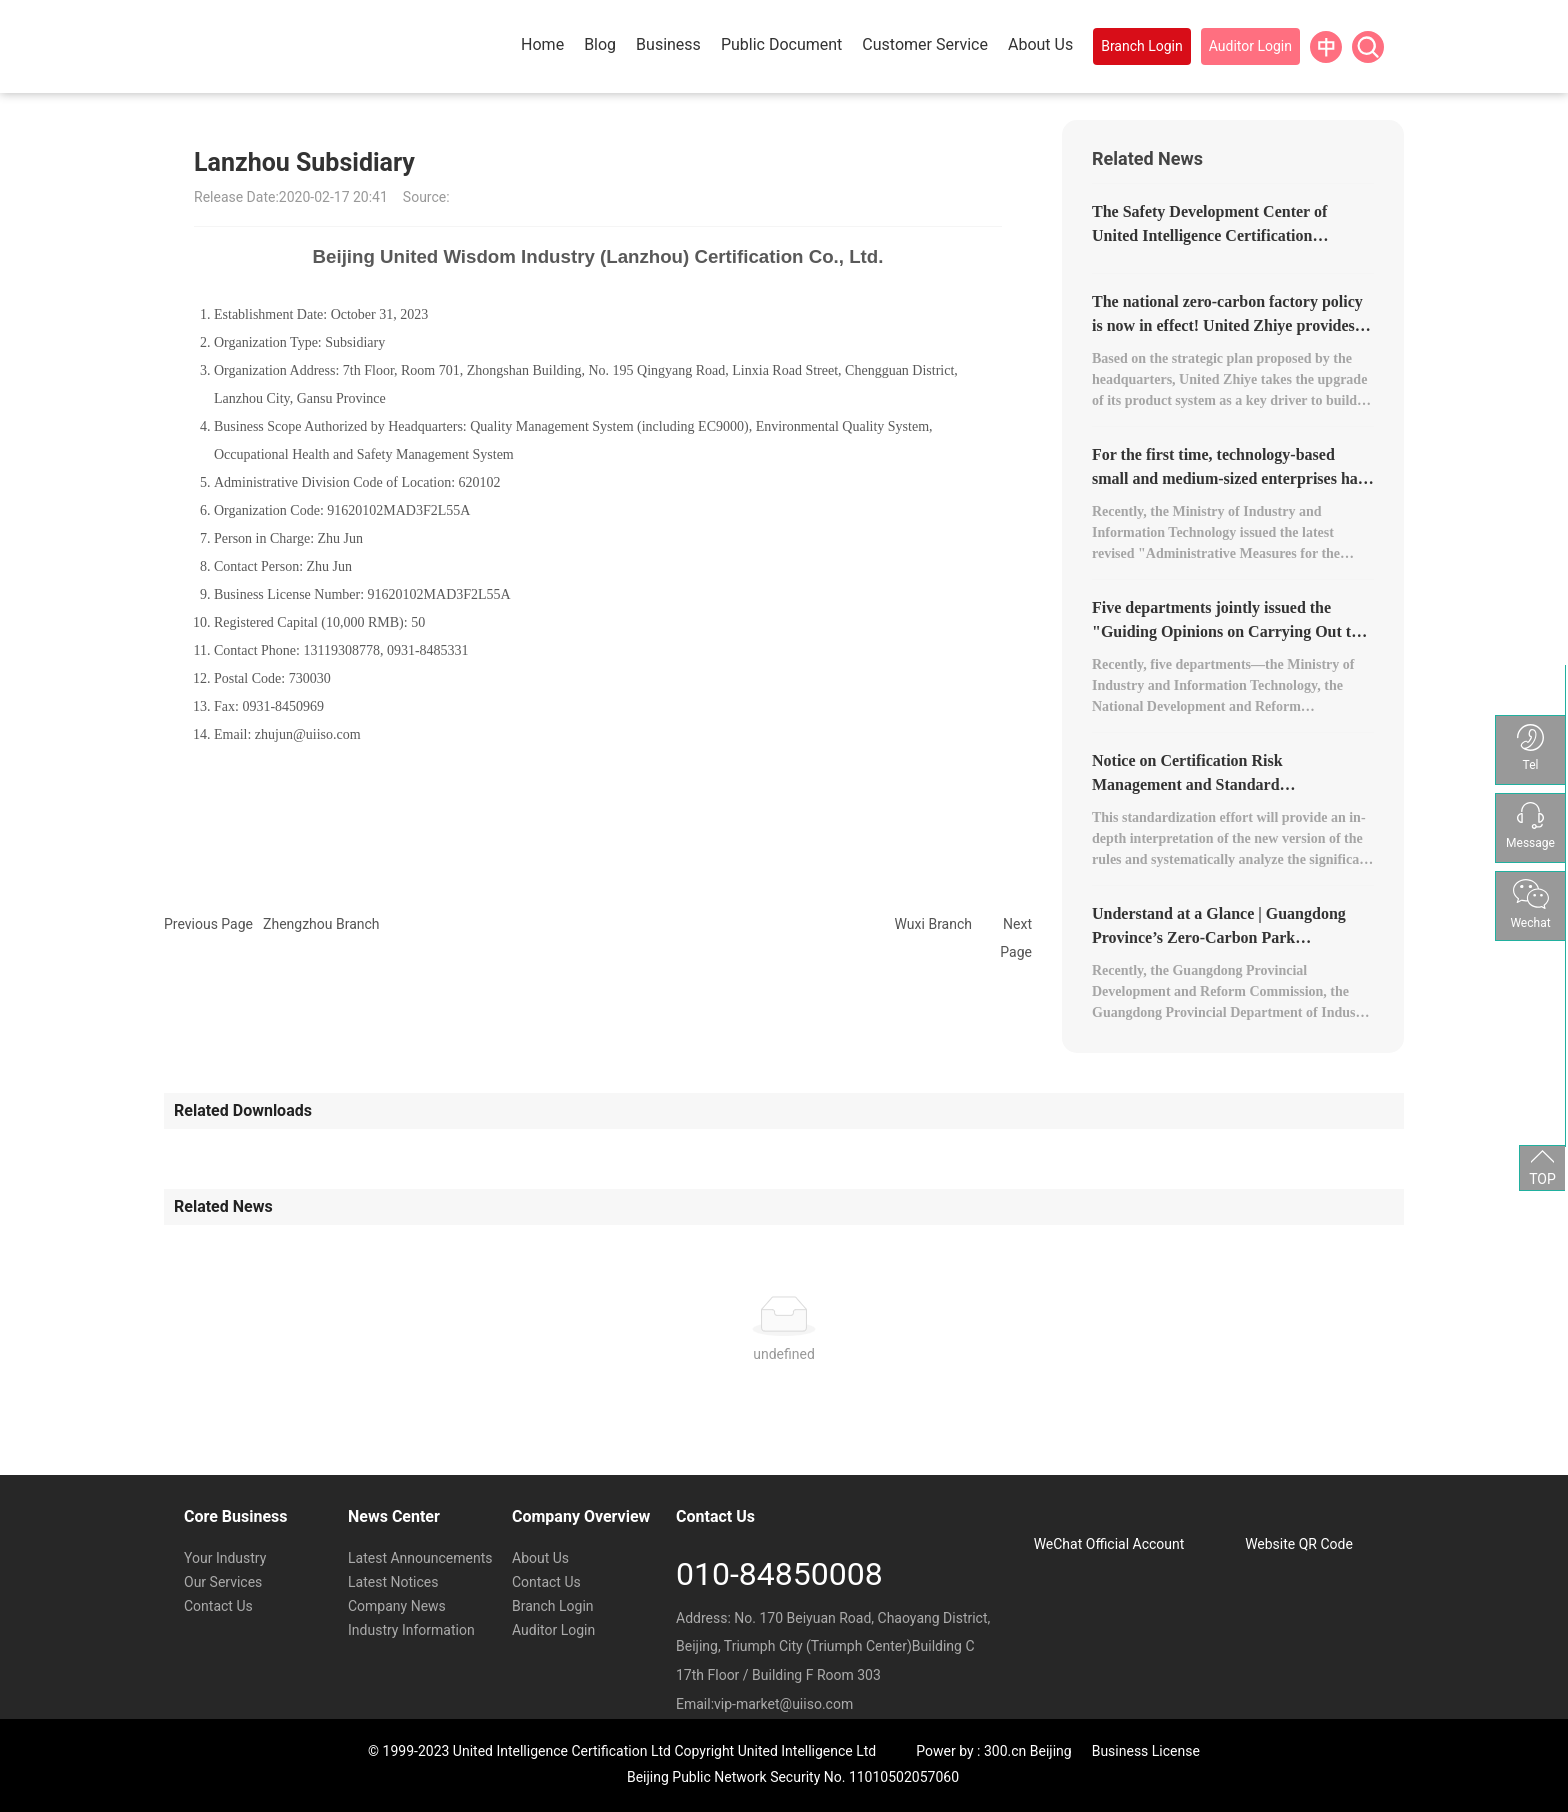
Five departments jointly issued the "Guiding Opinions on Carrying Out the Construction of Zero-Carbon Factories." (1232, 631)
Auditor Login (553, 1630)
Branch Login (553, 1606)
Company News (397, 1606)
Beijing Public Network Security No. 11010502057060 (793, 1777)
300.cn (1005, 1751)
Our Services (223, 1582)
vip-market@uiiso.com (783, 1704)
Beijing (1051, 1751)
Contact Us (218, 1606)
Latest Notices (393, 1582)
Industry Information (411, 1630)
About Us (540, 1558)
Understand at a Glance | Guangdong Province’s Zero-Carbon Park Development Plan (1219, 937)
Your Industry (225, 1558)
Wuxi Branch (933, 924)
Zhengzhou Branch (321, 924)
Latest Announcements (420, 1558)
